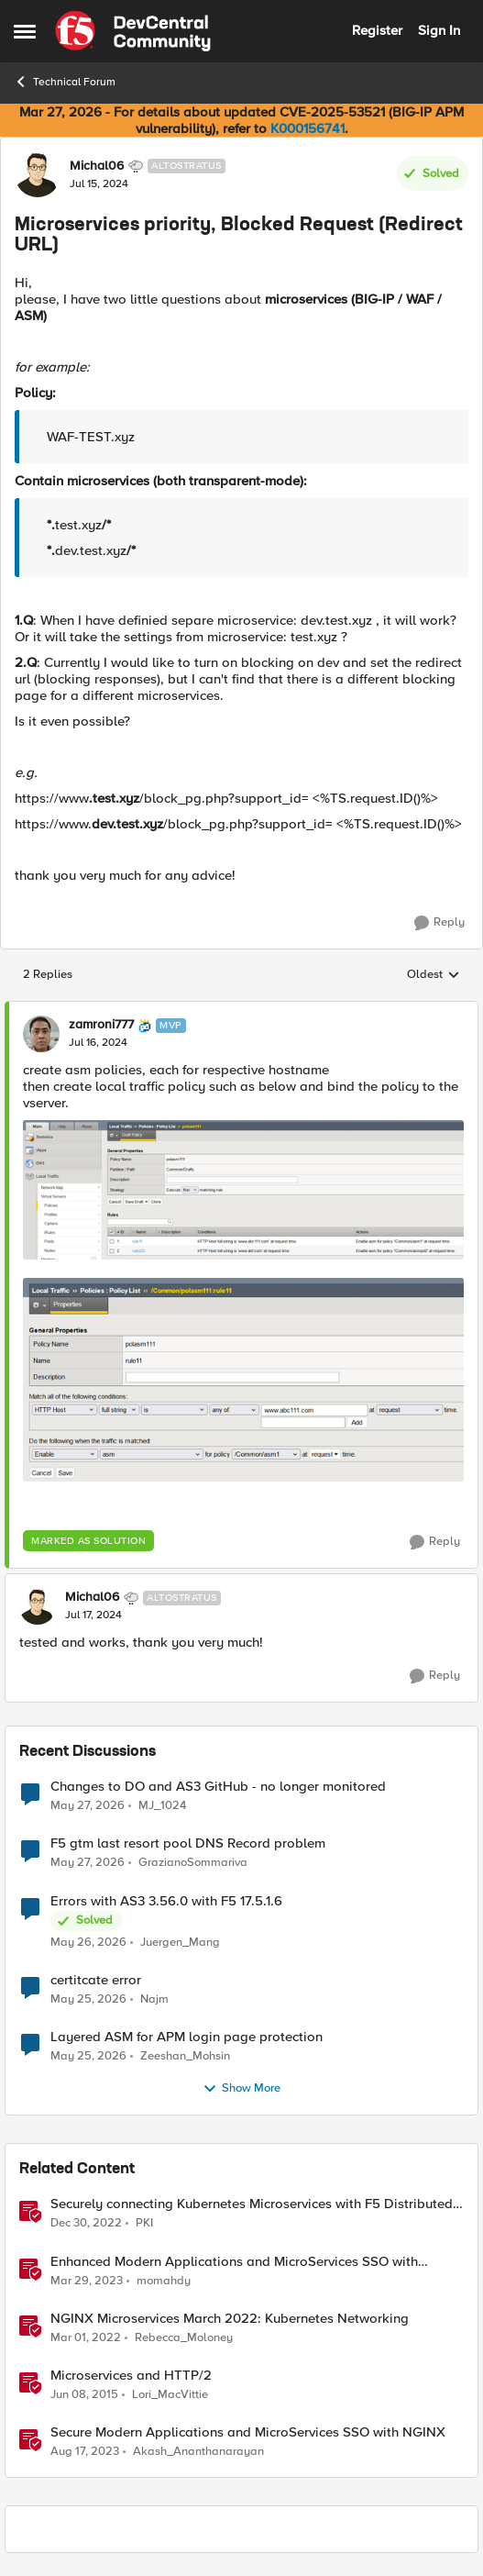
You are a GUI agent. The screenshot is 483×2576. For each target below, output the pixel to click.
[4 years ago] (85, 2337)
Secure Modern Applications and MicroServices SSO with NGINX (247, 2432)
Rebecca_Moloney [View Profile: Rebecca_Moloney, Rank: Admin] (184, 2337)
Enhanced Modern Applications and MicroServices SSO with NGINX (234, 2262)
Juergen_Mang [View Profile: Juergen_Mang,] (180, 1942)
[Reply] (439, 923)
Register (377, 30)
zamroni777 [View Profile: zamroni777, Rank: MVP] (101, 1024)
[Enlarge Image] (243, 1190)
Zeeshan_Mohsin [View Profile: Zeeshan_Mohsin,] (185, 2055)
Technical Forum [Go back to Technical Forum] (64, 81)
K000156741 (307, 128)
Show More (241, 2089)
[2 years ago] (84, 2451)
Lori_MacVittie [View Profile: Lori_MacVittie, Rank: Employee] (170, 2394)
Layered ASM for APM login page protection (186, 2037)
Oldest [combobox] (433, 975)
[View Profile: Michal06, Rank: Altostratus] (37, 174)
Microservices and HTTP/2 (131, 2375)
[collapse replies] (241, 1010)
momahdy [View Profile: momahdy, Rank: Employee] (164, 2280)
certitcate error (95, 1980)
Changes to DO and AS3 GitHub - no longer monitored (218, 1786)
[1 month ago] (87, 1806)
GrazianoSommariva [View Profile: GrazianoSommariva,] (192, 1863)
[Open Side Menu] (25, 31)
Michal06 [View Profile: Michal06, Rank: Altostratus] (97, 166)
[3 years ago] (86, 2223)
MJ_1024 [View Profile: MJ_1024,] (162, 1806)
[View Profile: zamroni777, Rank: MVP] (41, 1034)
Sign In (439, 30)
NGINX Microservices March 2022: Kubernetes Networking (229, 2318)
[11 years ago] (84, 2394)
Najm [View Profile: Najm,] (154, 1998)
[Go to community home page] (132, 31)
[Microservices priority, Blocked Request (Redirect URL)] (98, 1043)
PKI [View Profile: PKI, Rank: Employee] (144, 2223)
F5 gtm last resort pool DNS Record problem (187, 1843)
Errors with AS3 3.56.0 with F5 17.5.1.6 (166, 1901)
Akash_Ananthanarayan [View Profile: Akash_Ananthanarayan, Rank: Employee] (198, 2451)
